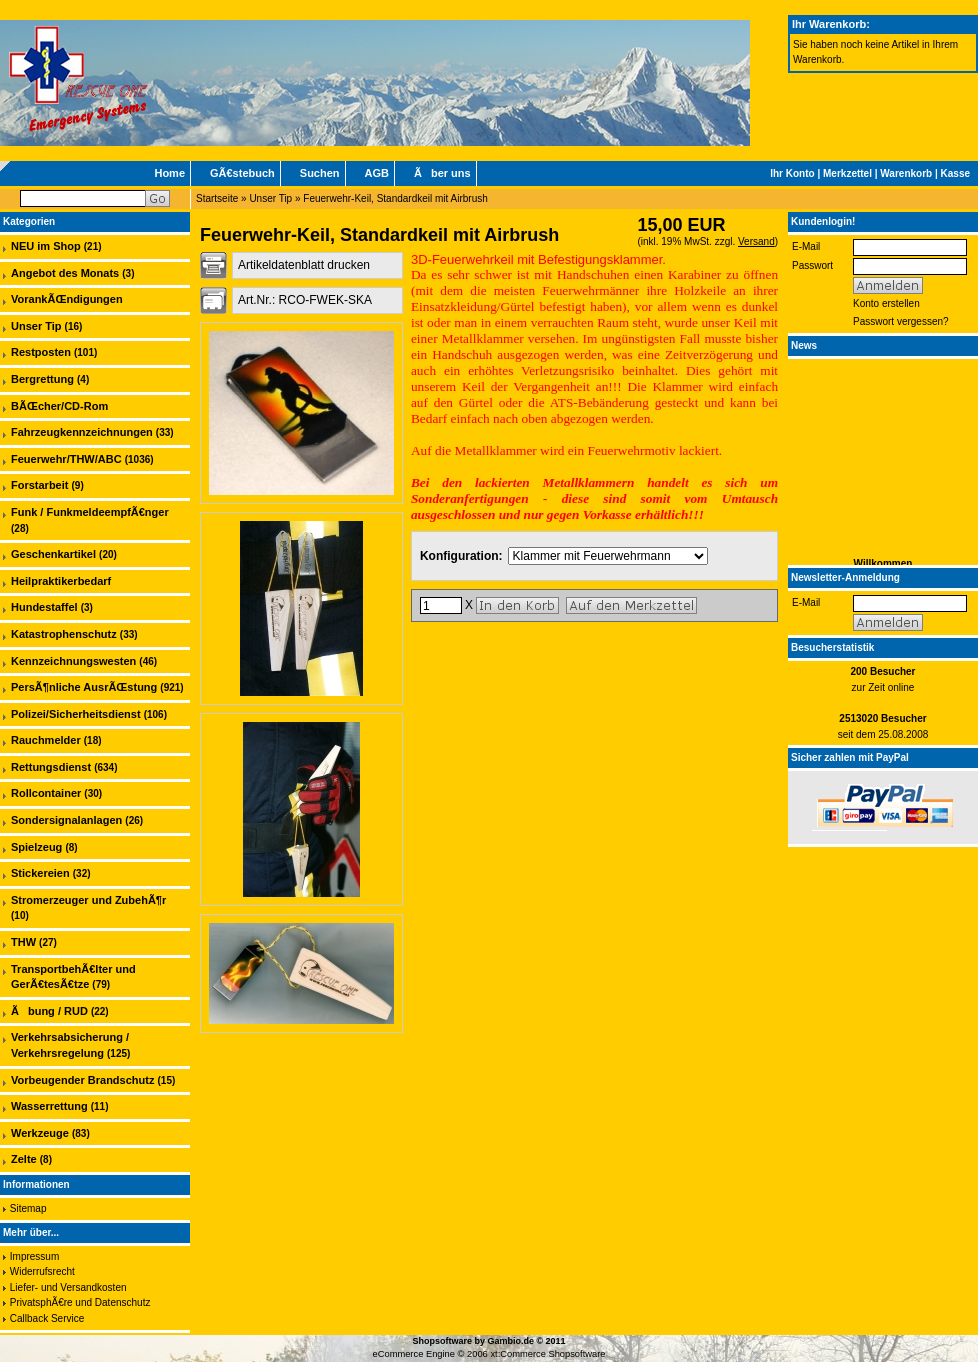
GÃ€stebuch (242, 173)
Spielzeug (36, 847)
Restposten (41, 352)
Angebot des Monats (65, 273)
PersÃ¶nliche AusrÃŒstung (84, 687)
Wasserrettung (49, 1106)
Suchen (320, 173)
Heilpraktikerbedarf (61, 581)
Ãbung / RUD (49, 1011)
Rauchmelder (46, 740)
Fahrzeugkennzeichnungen (82, 432)
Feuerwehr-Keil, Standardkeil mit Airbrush (395, 198)
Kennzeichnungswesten (73, 661)
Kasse (955, 173)
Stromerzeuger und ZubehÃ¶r (88, 900)
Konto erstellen (886, 303)
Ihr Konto (792, 173)
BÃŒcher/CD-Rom (59, 406)
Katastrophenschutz (64, 634)
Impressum (34, 1256)
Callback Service (47, 1318)
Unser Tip (270, 198)
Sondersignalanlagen (66, 820)
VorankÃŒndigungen (67, 299)
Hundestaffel (44, 607)
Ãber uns (442, 173)
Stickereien (40, 873)
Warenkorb (906, 173)
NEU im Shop (46, 246)
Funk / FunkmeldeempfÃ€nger (90, 512)
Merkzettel (847, 173)
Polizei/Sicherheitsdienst (76, 714)
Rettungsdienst (51, 767)
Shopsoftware (442, 1341)
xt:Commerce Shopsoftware (547, 1354)
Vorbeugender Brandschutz (82, 1080)
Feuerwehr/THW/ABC (66, 459)
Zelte (24, 1159)
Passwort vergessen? (901, 321)
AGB (377, 173)
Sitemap (28, 1208)
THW (23, 942)
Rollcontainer (46, 793)
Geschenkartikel (53, 554)
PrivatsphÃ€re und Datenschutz (80, 1302)
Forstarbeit (39, 485)
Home (169, 173)
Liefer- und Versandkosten (68, 1287)
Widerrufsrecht (42, 1271)
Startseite (217, 198)
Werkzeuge (40, 1133)
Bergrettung (42, 379)
